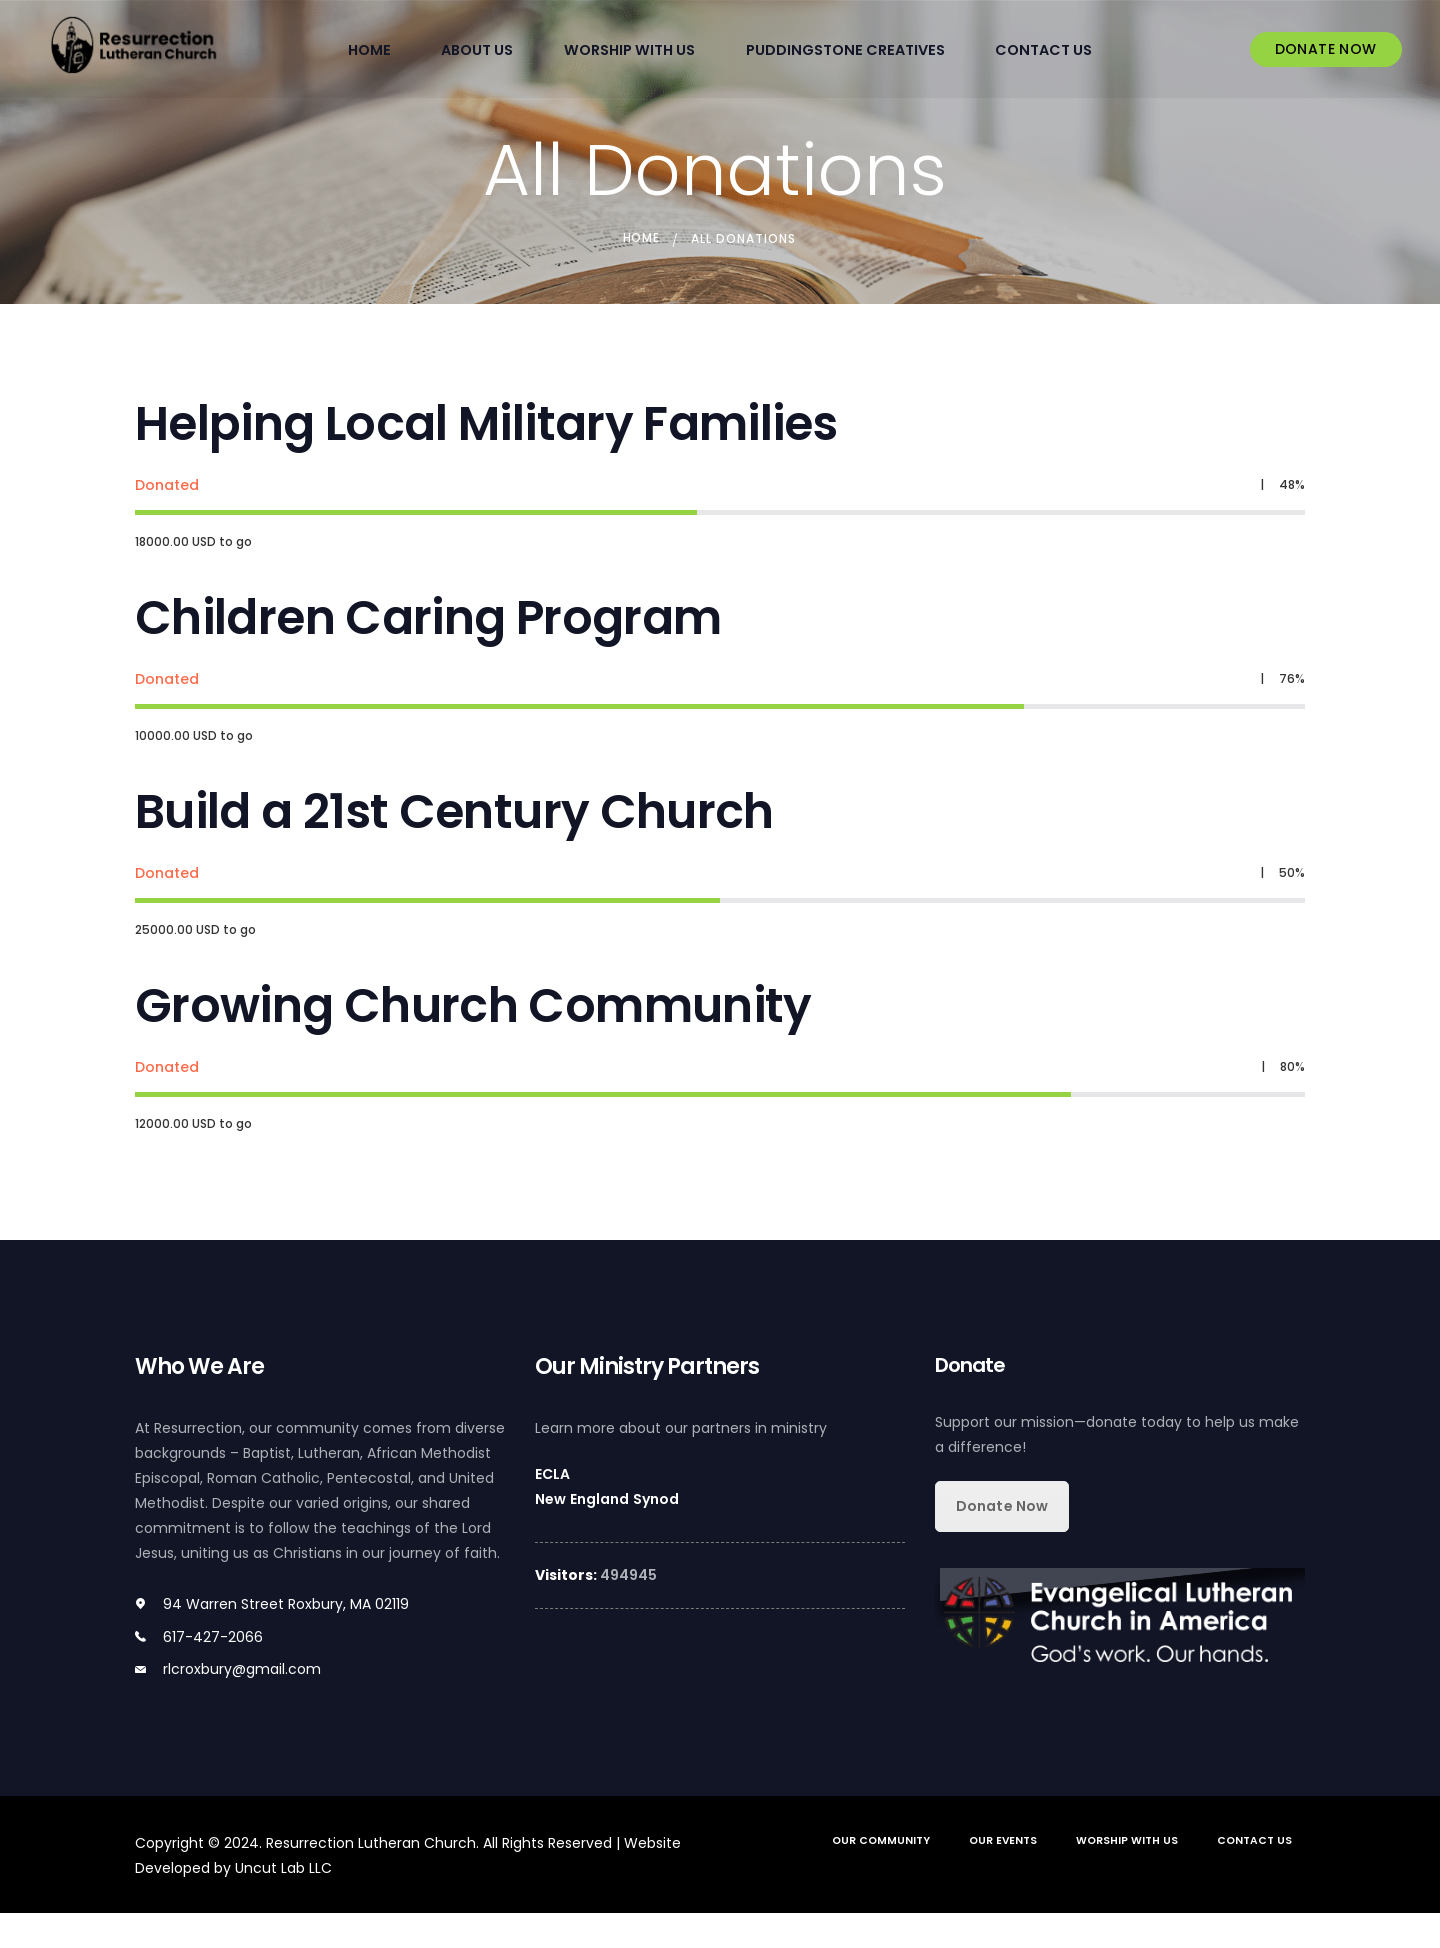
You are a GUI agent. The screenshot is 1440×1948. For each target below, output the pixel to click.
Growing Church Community (478, 1036)
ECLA (552, 1509)
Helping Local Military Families (490, 427)
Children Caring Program (431, 630)
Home (641, 236)
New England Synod (606, 1534)
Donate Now (1001, 1541)
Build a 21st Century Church (458, 833)
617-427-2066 (213, 1672)
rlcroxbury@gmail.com (242, 1704)
